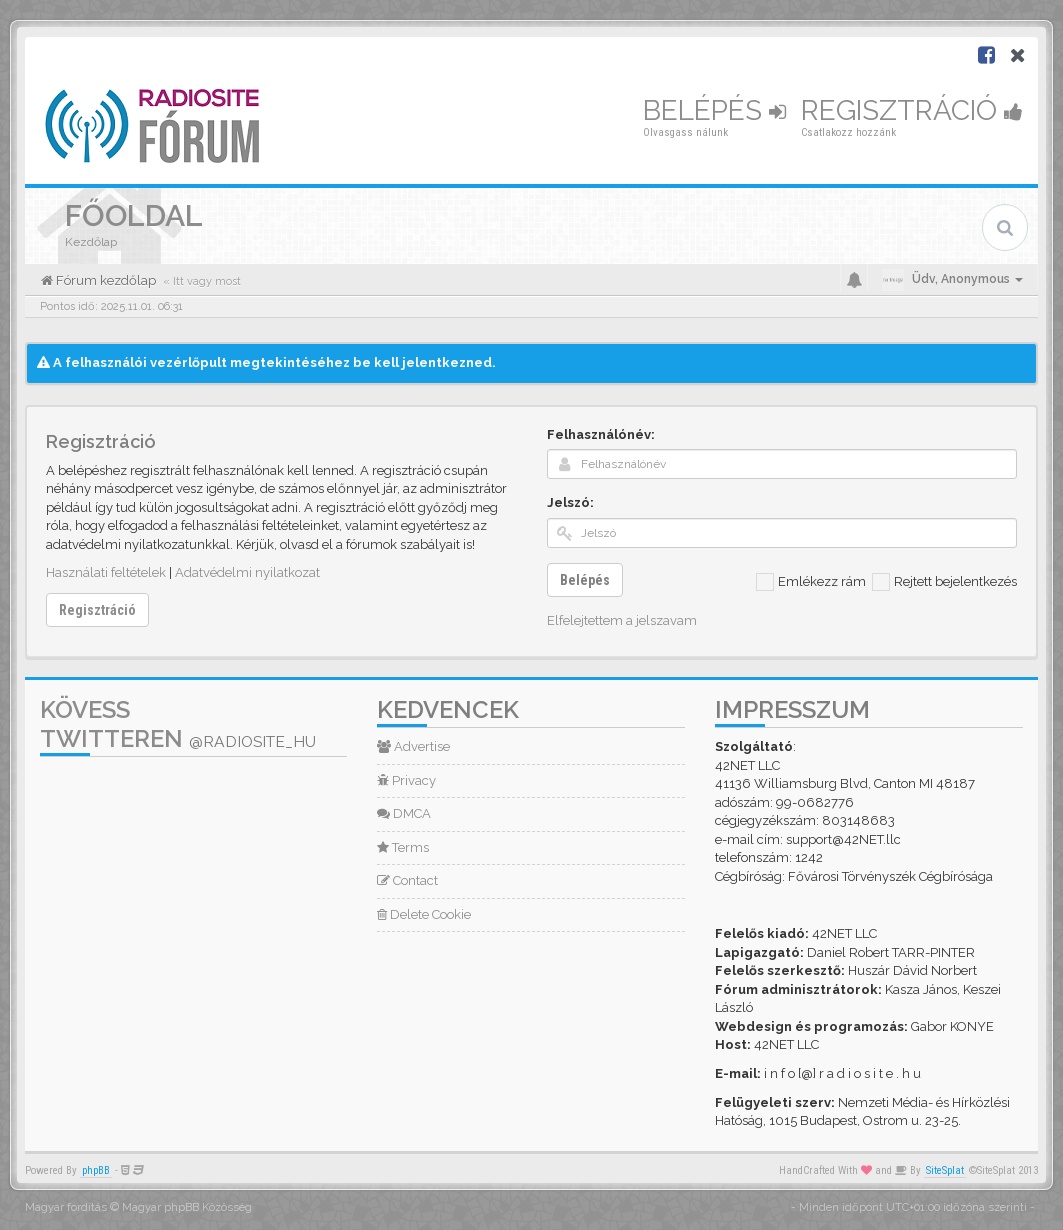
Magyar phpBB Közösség (187, 1207)
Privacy (406, 780)
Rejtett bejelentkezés (944, 582)
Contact (407, 880)
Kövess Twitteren (178, 724)
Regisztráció (912, 110)
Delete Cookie (424, 914)
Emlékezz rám (811, 582)
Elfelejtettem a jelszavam (622, 620)
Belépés (714, 110)
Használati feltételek (106, 572)
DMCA (404, 813)
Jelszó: (570, 502)
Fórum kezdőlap (104, 280)
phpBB (96, 1170)
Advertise (413, 746)
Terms (403, 847)
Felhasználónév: (601, 434)
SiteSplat (945, 1170)
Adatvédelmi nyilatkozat (247, 572)
